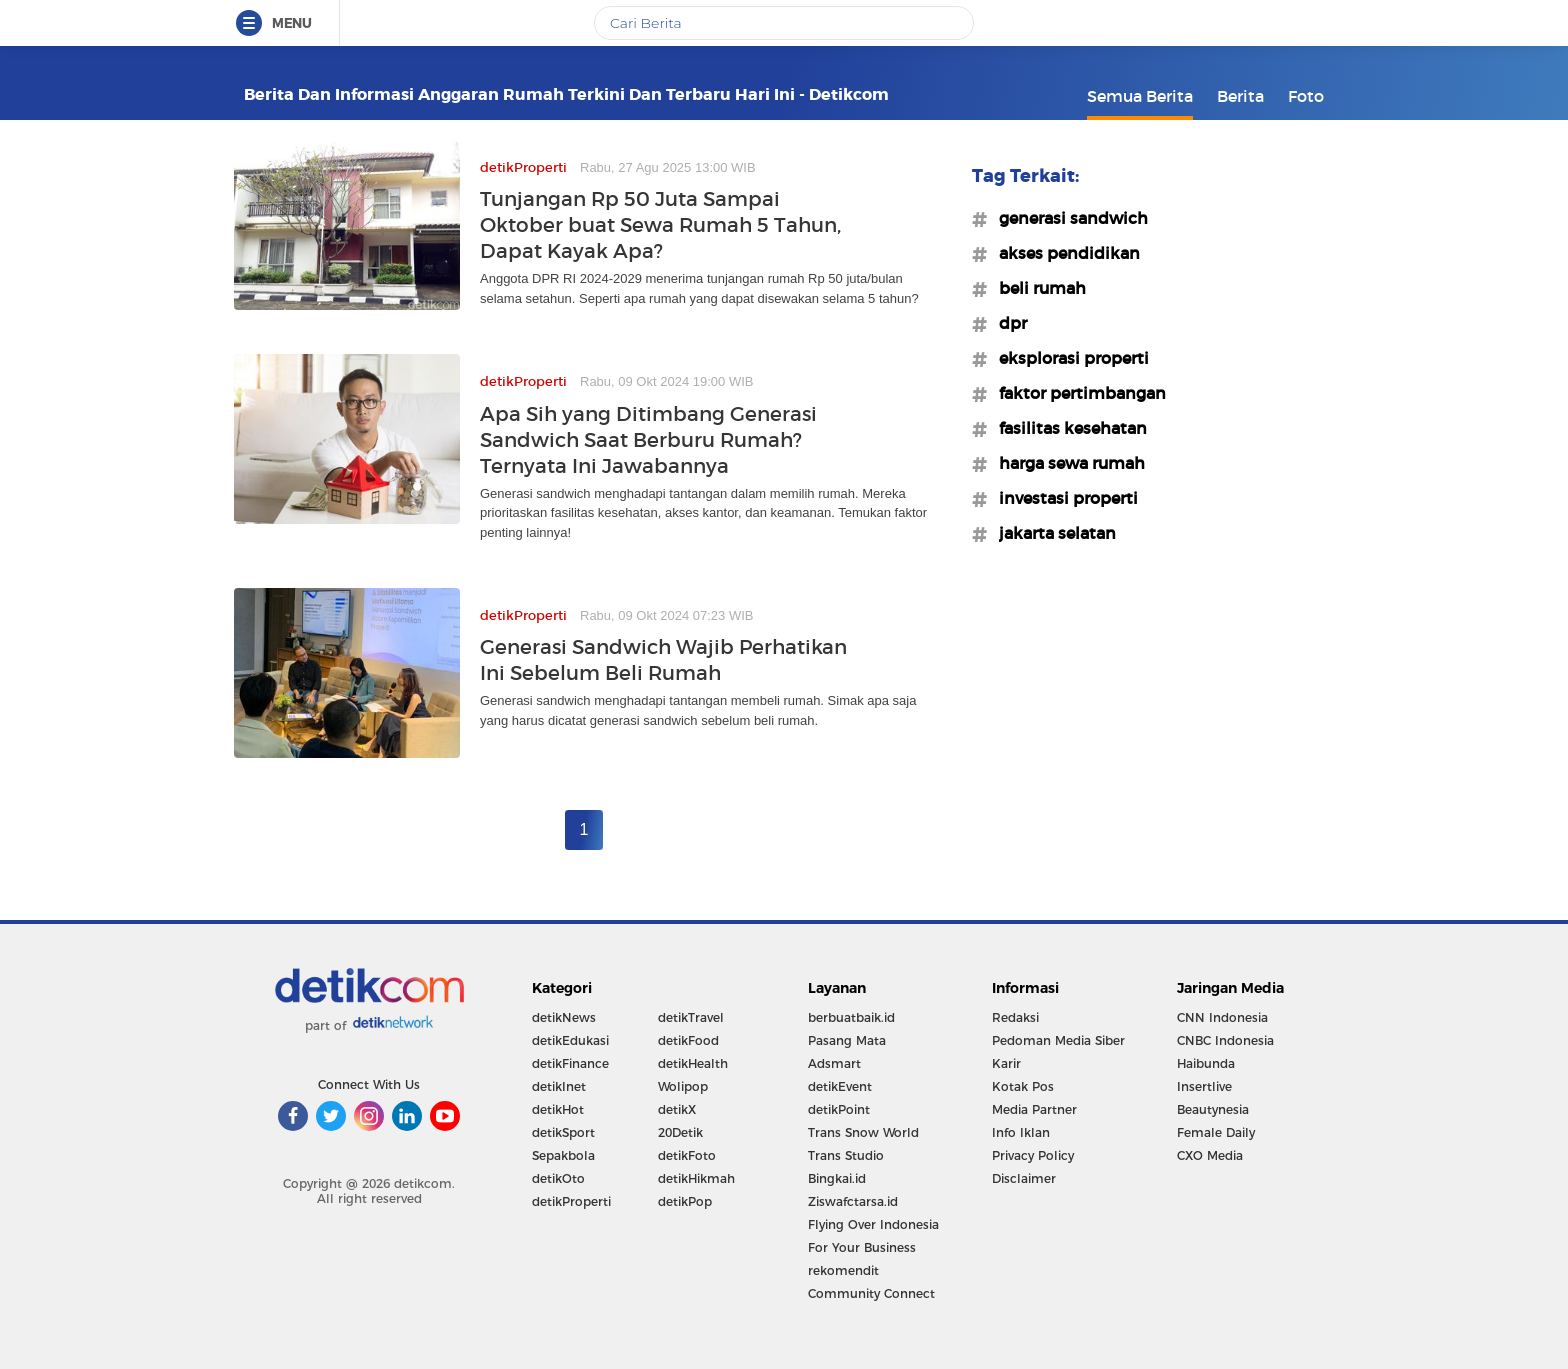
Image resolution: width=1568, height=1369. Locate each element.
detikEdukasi (570, 1040)
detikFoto (687, 1155)
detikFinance (570, 1063)
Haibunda (1206, 1063)
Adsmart (834, 1063)
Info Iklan (1021, 1132)
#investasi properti (1062, 498)
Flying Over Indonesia (873, 1224)
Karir (1006, 1063)
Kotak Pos (1023, 1086)
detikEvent (840, 1086)
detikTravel (691, 1017)
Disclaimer (1024, 1178)
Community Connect (871, 1293)
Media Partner (1034, 1109)
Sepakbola (563, 1155)
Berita (1240, 96)
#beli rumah (1036, 288)
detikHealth (693, 1063)
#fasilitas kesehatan (1067, 428)
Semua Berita (1140, 96)
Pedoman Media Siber (1058, 1040)
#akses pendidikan (1063, 253)
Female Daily (1216, 1132)
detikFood (688, 1040)
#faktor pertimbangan (1076, 393)
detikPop (685, 1201)
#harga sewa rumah (1066, 463)
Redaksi (1015, 1017)
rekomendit (843, 1270)
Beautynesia (1213, 1109)
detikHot (558, 1109)
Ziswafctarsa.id (853, 1201)
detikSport (563, 1132)
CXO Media (1210, 1155)
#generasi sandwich (1067, 218)
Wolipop (683, 1086)
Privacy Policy (1033, 1155)
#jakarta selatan (1051, 533)
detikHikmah (696, 1178)
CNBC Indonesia (1225, 1040)
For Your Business (862, 1247)
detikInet (559, 1086)
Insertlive (1204, 1086)
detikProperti (571, 1201)
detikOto (558, 1178)
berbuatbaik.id (851, 1017)
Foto (1306, 96)
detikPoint (839, 1109)
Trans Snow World (863, 1132)
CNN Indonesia (1222, 1017)
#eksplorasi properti (1068, 358)
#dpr (1007, 323)
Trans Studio (846, 1155)
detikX (677, 1109)
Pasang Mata (847, 1040)
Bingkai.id (837, 1178)
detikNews (564, 1017)
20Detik (680, 1132)
